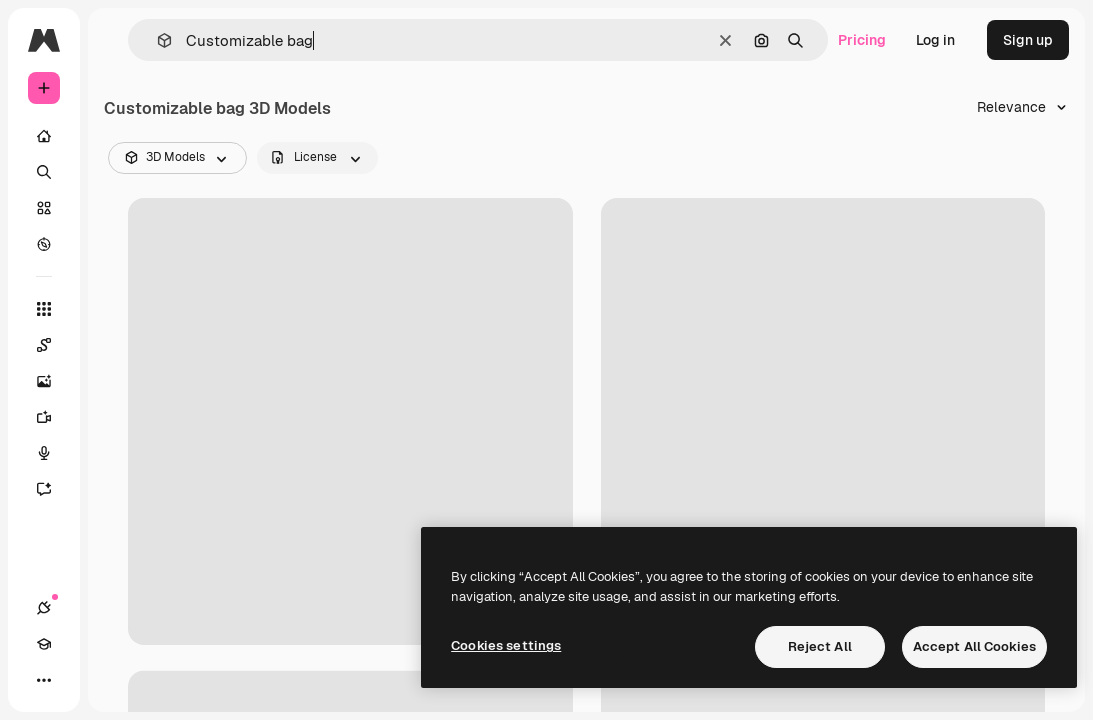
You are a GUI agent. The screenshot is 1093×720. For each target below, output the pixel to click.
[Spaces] (54, 345)
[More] (44, 680)
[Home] (44, 136)
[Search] (44, 172)
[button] (156, 40)
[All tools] (44, 309)
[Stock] (44, 208)
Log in (935, 40)
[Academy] (44, 644)
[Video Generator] (54, 417)
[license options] (317, 158)
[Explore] (44, 244)
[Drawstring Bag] (350, 422)
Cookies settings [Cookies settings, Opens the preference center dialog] (506, 645)
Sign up (1028, 40)
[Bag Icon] (823, 422)
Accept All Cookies (974, 646)
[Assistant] (54, 489)
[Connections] (44, 608)
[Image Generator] (54, 381)
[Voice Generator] (54, 453)
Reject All (820, 646)
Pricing (862, 40)
